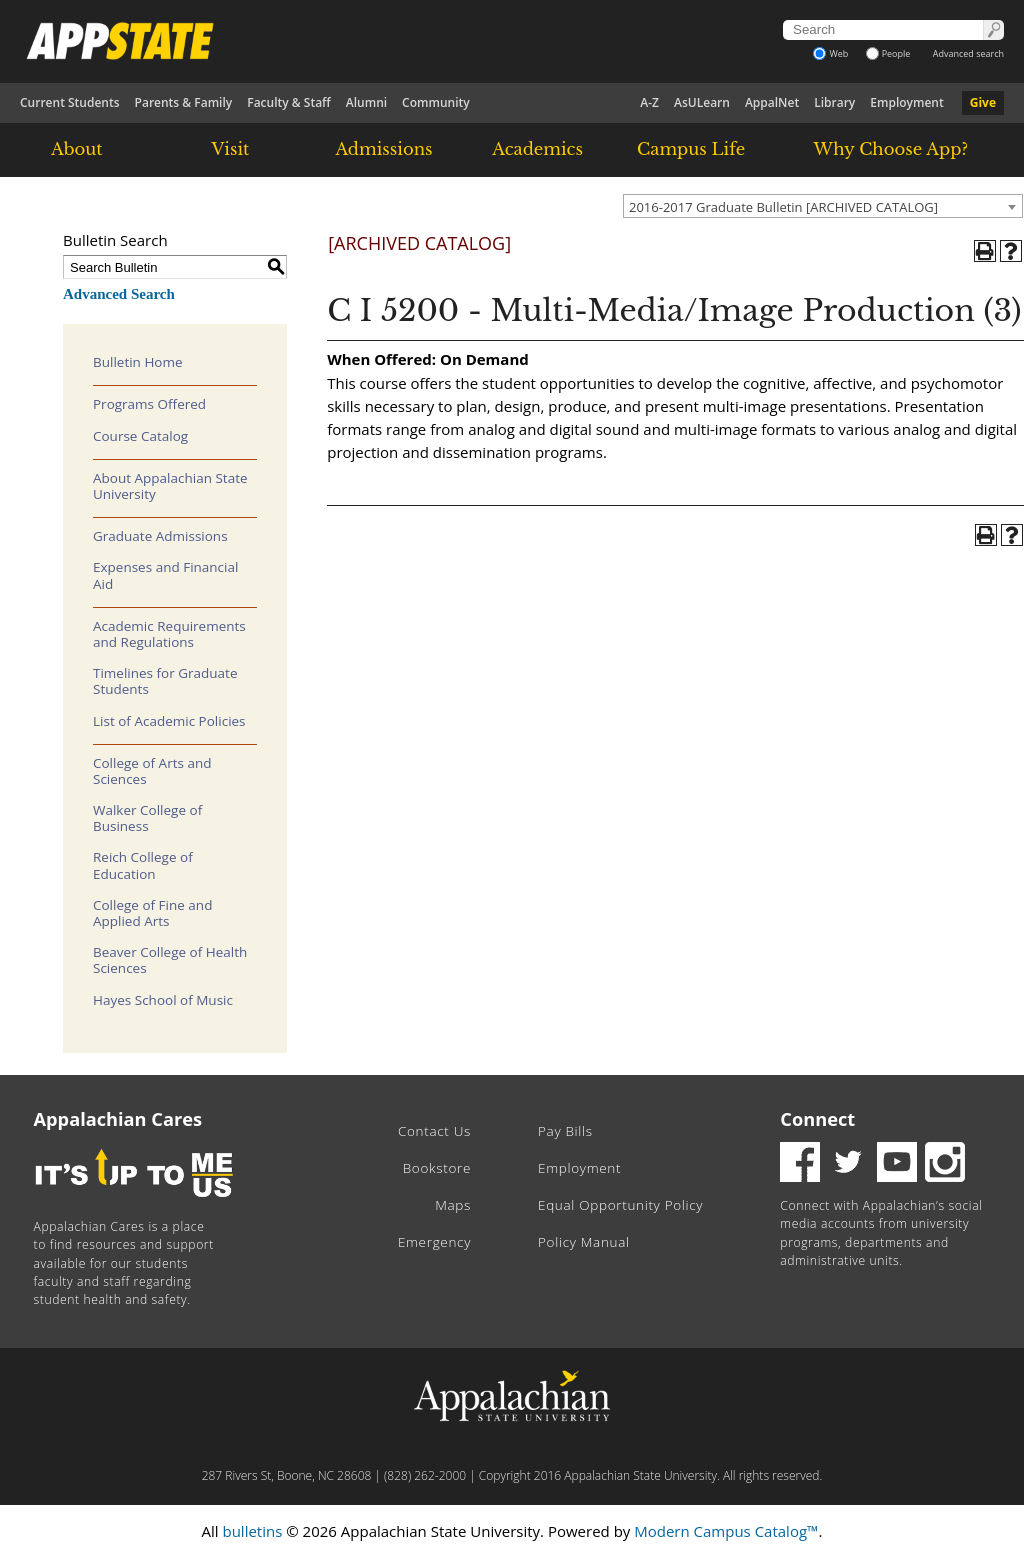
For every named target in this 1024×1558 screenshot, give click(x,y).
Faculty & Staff (289, 102)
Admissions (383, 149)
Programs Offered (149, 404)
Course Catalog (140, 436)
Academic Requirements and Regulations (169, 634)
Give (983, 102)
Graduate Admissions (160, 536)
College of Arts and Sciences (152, 771)
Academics (537, 149)
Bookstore (437, 1168)
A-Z (649, 102)
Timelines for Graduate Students (165, 681)
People (888, 53)
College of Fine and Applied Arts (152, 913)
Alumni (366, 102)
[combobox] (823, 206)
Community (436, 102)
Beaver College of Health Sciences (170, 960)
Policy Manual (584, 1242)
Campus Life (691, 149)
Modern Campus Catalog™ (726, 1531)
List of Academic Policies (169, 721)
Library (834, 102)
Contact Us (434, 1131)
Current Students (70, 102)
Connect (817, 1119)
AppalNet (772, 102)
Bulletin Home (138, 362)
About (77, 149)
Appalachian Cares (118, 1119)
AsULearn (702, 102)
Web (830, 53)
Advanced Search (119, 294)
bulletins (252, 1531)
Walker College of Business (147, 818)
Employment (906, 102)
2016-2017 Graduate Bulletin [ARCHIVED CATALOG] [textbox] (783, 207)
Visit (231, 149)
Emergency (434, 1242)
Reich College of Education (143, 865)
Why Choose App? (891, 149)
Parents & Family (184, 102)
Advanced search (968, 53)
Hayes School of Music (163, 1000)
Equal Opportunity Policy (620, 1205)
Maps (453, 1205)
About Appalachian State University (170, 486)
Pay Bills (565, 1131)
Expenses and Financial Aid (165, 575)
